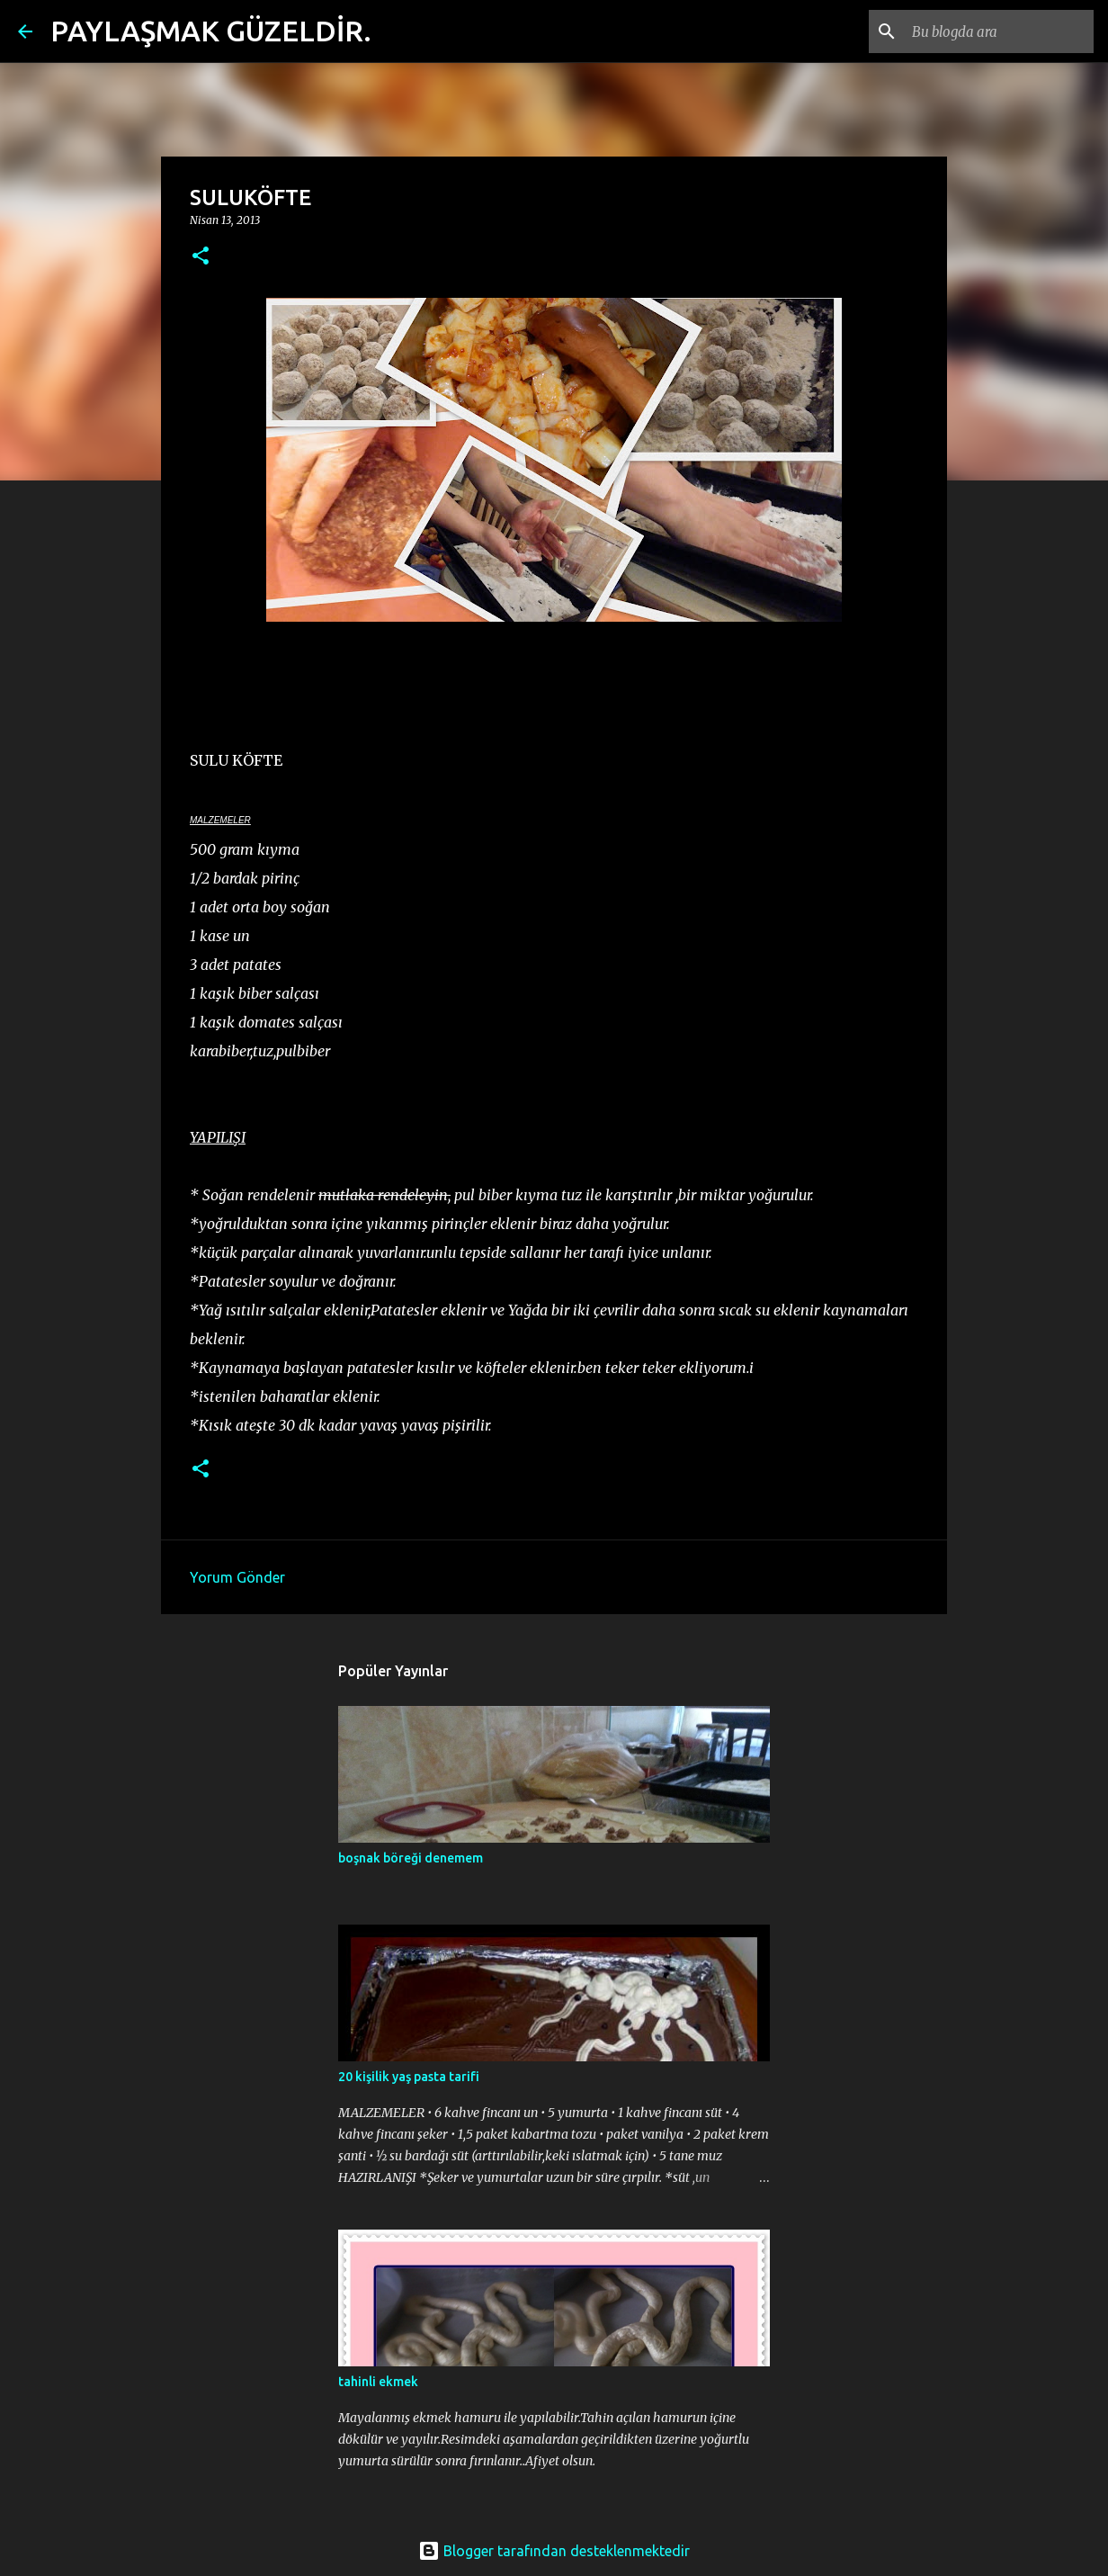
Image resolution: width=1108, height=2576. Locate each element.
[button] (200, 257)
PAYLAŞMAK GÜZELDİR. (210, 30)
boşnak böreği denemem (410, 1858)
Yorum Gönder (237, 1577)
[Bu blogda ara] (999, 31)
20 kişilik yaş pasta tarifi (408, 2076)
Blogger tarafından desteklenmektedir (554, 2551)
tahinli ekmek (378, 2381)
